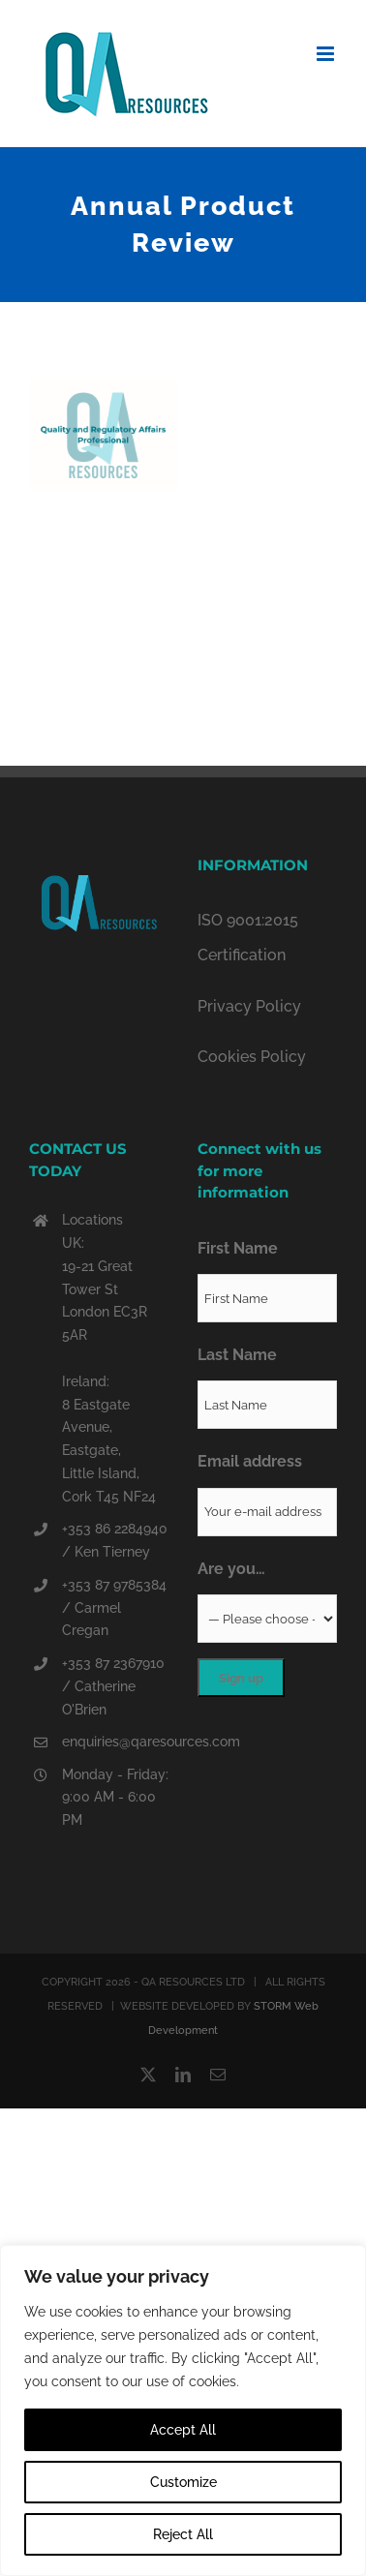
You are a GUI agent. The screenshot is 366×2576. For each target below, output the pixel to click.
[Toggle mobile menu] (327, 54)
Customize (183, 2482)
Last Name (237, 1355)
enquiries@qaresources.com (115, 1741)
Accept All (183, 2430)
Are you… (231, 1569)
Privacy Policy (249, 1006)
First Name (238, 1248)
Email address (250, 1461)
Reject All (183, 2534)
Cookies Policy (252, 1056)
